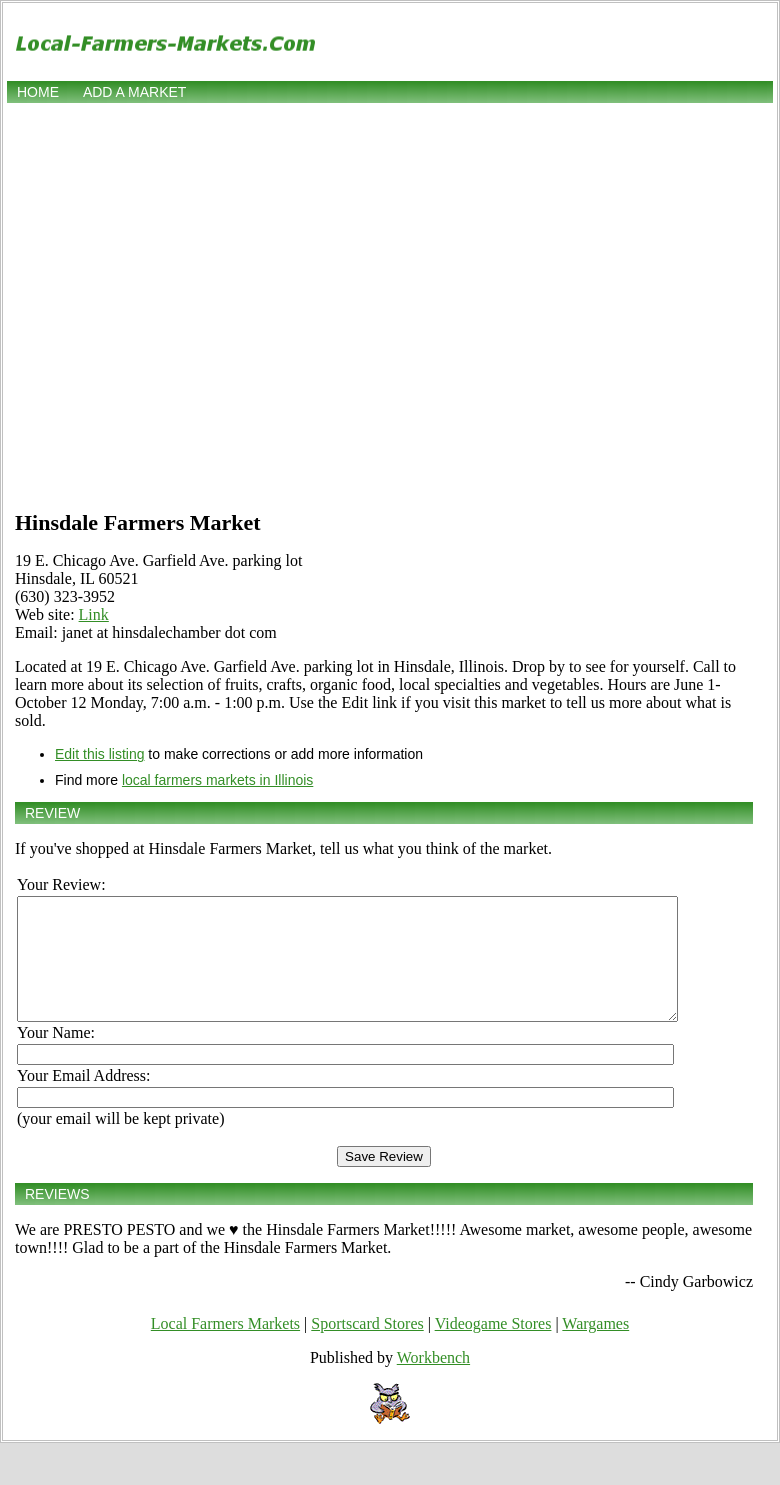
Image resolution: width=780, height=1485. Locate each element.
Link (94, 614)
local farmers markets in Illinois (217, 780)
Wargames (595, 1347)
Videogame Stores (493, 1347)
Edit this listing (99, 754)
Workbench (433, 1381)
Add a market (134, 92)
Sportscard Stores (367, 1347)
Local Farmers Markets (225, 1347)
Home (38, 92)
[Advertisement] (187, 304)
